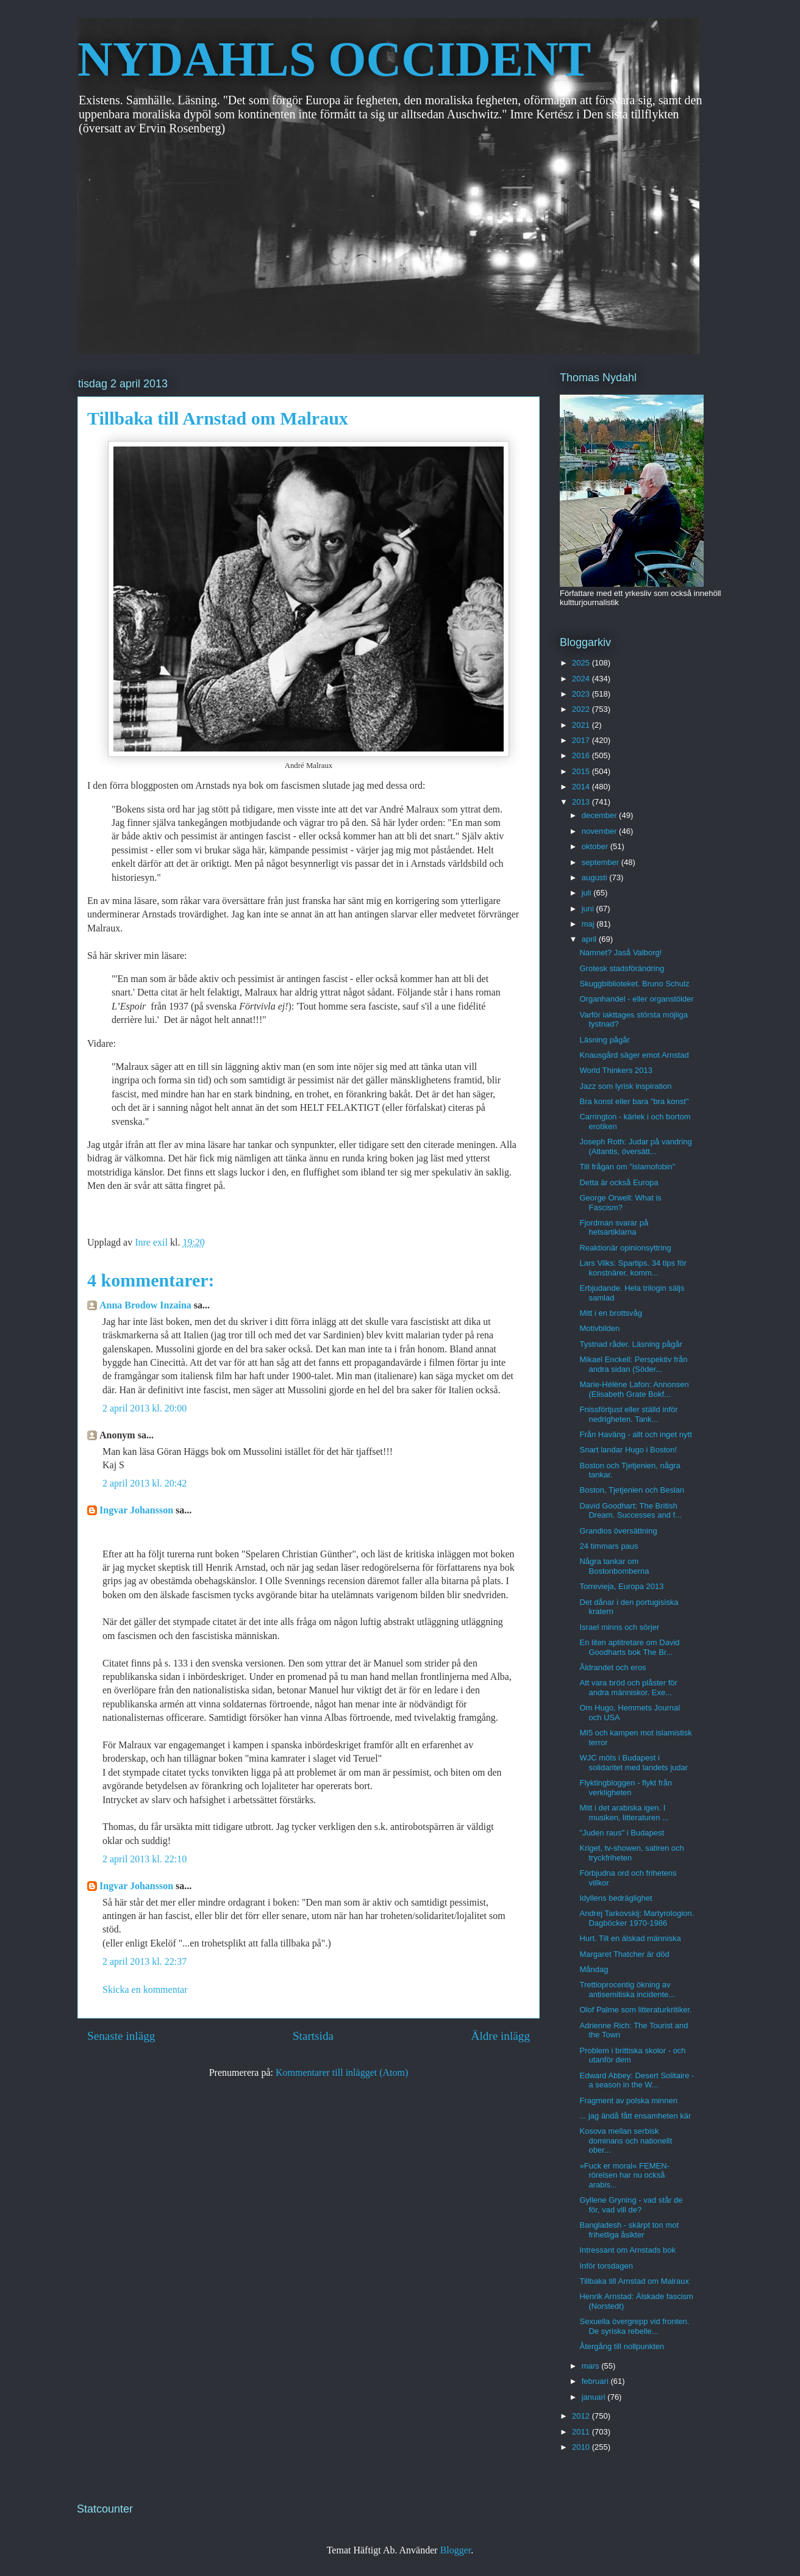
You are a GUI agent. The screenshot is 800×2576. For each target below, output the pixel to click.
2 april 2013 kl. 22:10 (144, 1859)
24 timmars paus (608, 1546)
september (601, 862)
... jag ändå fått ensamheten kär (635, 2115)
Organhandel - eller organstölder (636, 998)
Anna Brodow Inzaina (145, 1305)
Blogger (455, 2550)
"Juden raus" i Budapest (621, 1832)
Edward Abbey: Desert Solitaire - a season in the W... (636, 2080)
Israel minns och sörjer (619, 1627)
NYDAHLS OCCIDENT (334, 59)
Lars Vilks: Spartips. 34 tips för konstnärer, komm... (632, 1267)
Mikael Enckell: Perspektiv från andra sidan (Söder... (633, 1364)
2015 (582, 771)
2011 (582, 2431)
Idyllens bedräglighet (615, 1898)
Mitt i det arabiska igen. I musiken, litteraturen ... (624, 1812)
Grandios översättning (618, 1530)
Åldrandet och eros (612, 1667)
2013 (582, 801)
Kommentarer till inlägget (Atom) (342, 2072)
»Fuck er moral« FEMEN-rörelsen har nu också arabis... (624, 2175)
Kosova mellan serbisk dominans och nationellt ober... (625, 2140)
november (600, 831)
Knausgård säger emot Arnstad (633, 1055)
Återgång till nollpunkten (621, 2346)
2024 (582, 678)
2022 (582, 709)
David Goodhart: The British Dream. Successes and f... (630, 1510)
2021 (582, 725)
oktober (596, 846)
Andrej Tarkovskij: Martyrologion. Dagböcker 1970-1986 (636, 1918)
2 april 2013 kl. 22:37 (144, 1961)
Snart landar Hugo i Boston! (628, 1449)
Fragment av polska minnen (628, 2100)
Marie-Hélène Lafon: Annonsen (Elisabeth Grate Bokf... (633, 1389)
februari (596, 2381)
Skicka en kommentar (145, 1989)
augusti (596, 877)
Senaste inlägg (121, 2035)
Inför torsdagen (605, 2265)
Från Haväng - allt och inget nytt (635, 1434)
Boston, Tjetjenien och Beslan (631, 1489)
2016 (582, 755)
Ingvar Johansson (136, 1510)
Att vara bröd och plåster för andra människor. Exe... (628, 1687)
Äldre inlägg (500, 2035)
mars (592, 2365)
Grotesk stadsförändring (621, 968)
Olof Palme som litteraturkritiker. (635, 2009)
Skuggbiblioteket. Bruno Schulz (634, 983)
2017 (582, 740)
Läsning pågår (604, 1039)
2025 (582, 662)
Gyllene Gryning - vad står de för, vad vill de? (630, 2204)
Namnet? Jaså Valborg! (620, 952)
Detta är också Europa (618, 1182)
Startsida (313, 2035)
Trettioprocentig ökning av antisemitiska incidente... (627, 1989)
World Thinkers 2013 (615, 1070)
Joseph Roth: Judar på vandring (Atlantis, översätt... (635, 1146)
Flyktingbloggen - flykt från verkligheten (625, 1787)
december (600, 815)
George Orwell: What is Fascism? (620, 1202)
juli (588, 892)
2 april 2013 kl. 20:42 (144, 1483)
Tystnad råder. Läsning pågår (630, 1344)
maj (589, 923)
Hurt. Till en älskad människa (629, 1938)
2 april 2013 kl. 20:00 (144, 1408)
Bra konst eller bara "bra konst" (633, 1101)
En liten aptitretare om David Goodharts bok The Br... (629, 1647)
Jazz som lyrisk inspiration (625, 1086)
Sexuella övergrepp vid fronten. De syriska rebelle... (634, 2326)
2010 (582, 2447)
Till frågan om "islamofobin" (627, 1166)
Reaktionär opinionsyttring (625, 1247)
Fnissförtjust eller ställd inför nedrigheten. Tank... (628, 1414)
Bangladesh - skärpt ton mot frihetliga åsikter (629, 2229)
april (590, 939)
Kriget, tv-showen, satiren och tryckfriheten (631, 1852)
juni (589, 908)
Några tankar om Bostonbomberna (614, 1566)
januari (595, 2397)
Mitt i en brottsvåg (610, 1313)
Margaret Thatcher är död (624, 1954)
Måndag (593, 1969)
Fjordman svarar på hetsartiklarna (613, 1227)
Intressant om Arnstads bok (627, 2250)
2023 (582, 693)
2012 (582, 2415)
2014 (582, 786)
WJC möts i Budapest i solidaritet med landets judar (633, 1762)
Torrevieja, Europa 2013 (621, 1586)
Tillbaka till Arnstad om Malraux (633, 2281)
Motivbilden (599, 1328)
